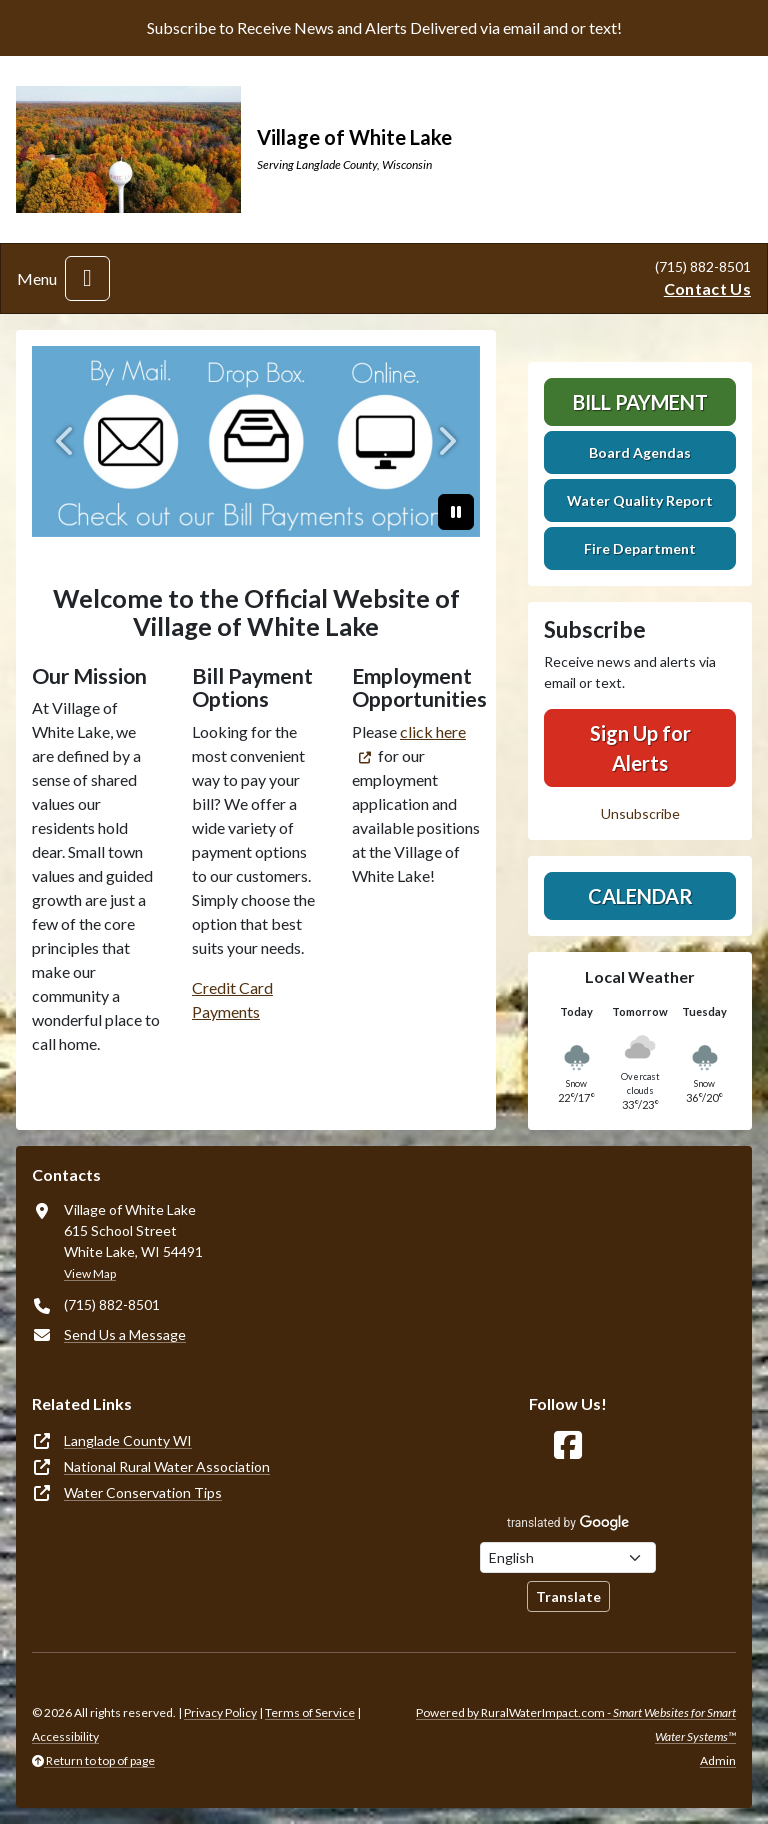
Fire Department (640, 548)
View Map (90, 1273)
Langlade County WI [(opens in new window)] (128, 1440)
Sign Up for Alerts (640, 748)
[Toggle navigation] (87, 278)
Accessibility (65, 1736)
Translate (568, 1596)
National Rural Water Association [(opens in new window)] (167, 1466)
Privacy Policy (220, 1712)
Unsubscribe (640, 813)
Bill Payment (640, 402)
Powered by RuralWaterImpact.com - (576, 1724)
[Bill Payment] (256, 441)
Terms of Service (310, 1712)
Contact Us (707, 288)
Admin (718, 1760)
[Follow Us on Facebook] (568, 1445)
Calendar (640, 896)
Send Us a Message (125, 1334)
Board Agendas (640, 452)
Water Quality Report (640, 500)
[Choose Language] (568, 1557)
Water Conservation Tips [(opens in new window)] (143, 1492)
